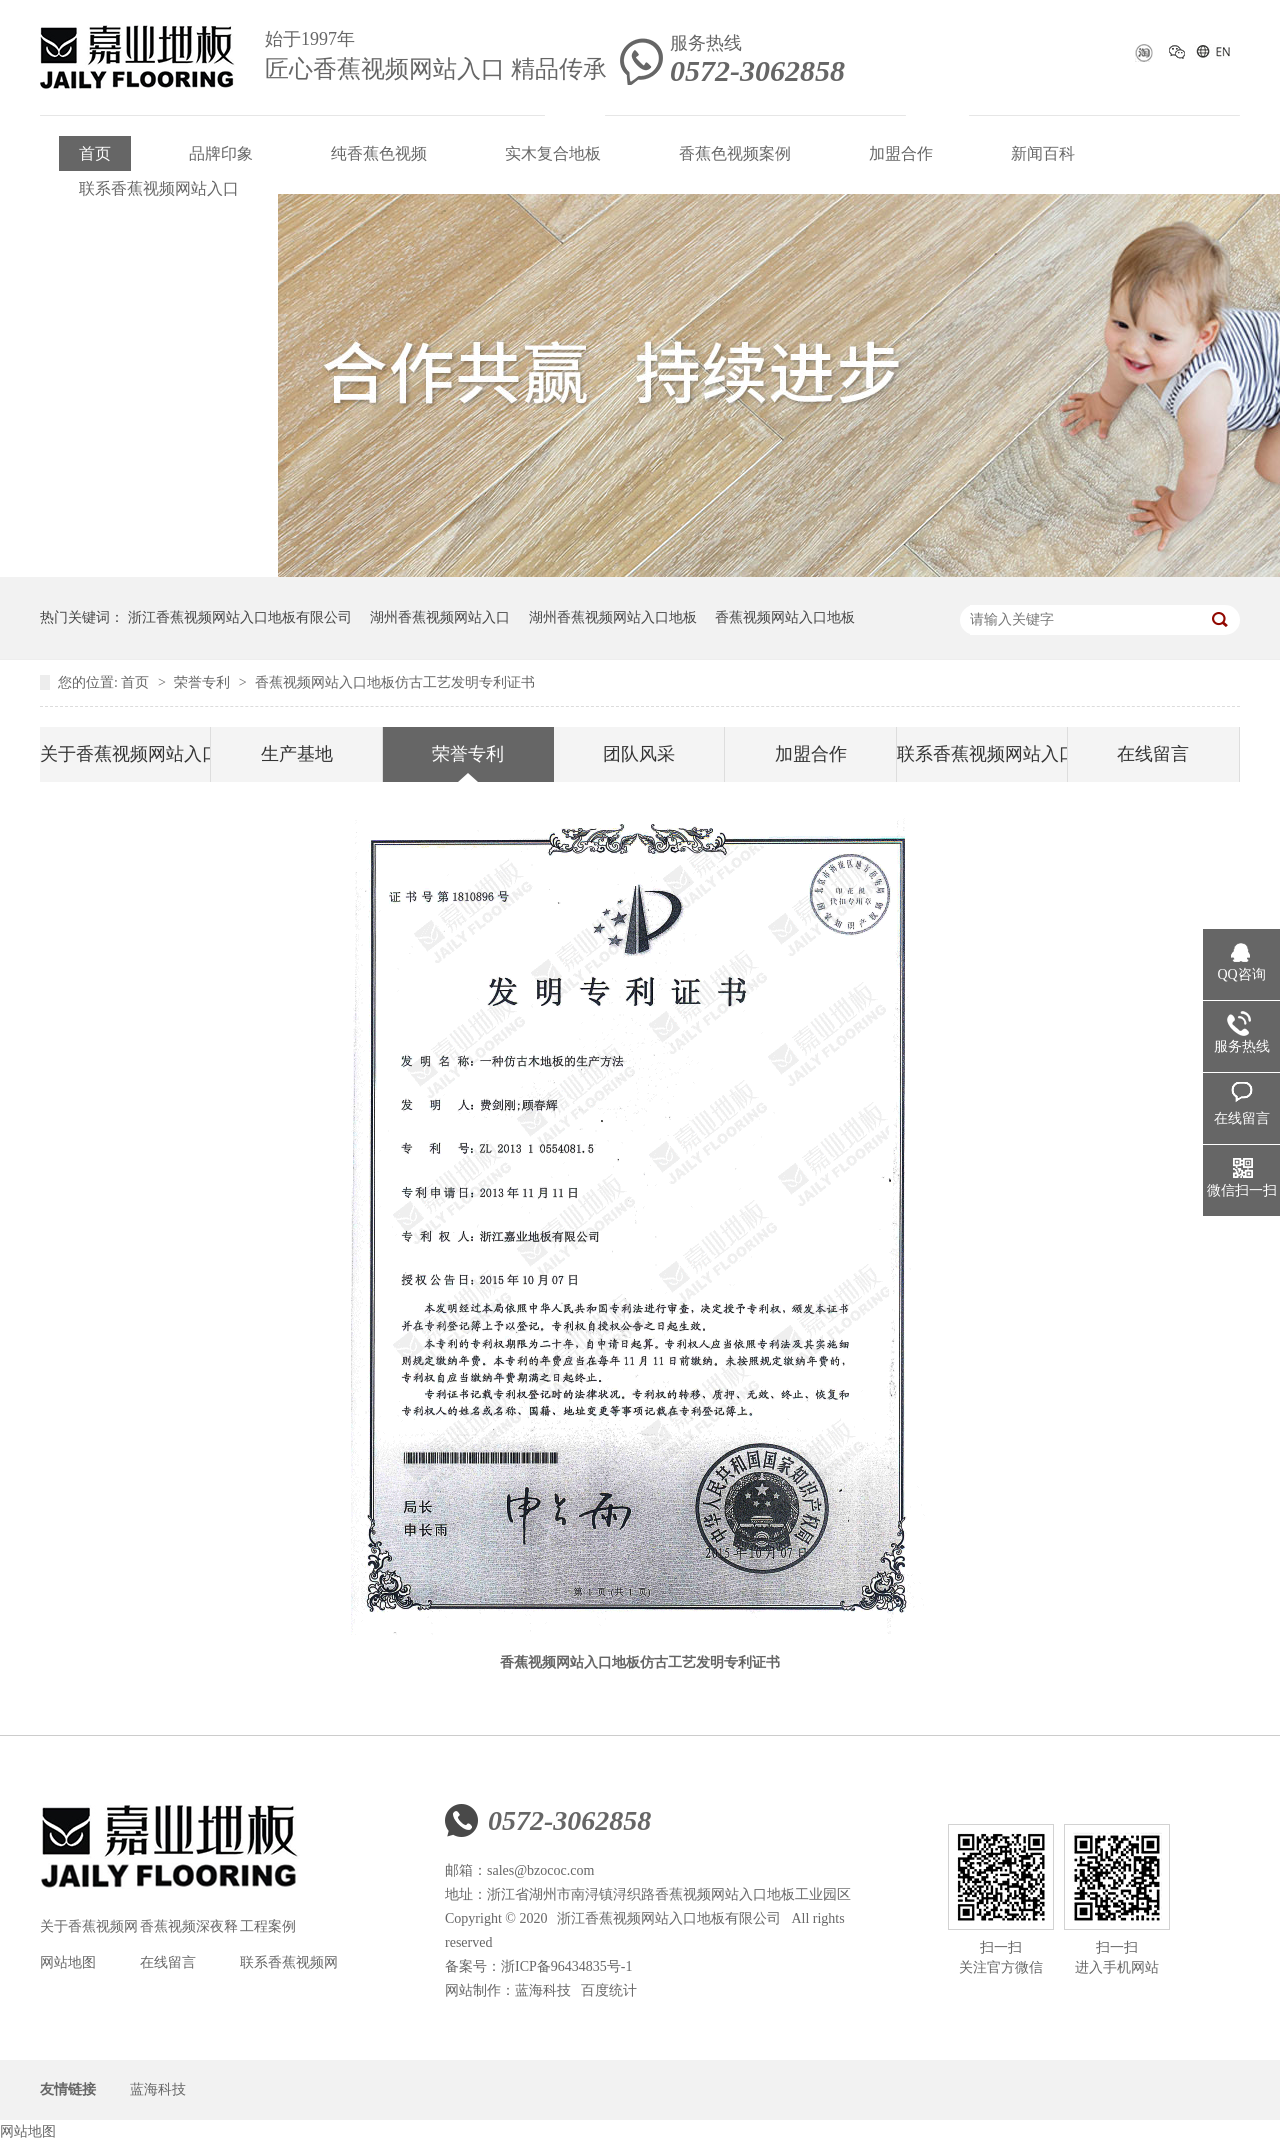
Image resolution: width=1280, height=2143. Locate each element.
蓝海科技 (543, 1990)
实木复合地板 (553, 153)
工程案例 (268, 1926)
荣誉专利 (204, 682)
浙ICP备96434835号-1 (566, 1966)
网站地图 (68, 1962)
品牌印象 (221, 153)
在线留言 (1153, 754)
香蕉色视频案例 (735, 153)
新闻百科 (1043, 153)
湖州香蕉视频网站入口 (440, 617)
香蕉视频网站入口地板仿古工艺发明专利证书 (395, 682)
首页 (95, 153)
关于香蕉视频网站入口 (125, 754)
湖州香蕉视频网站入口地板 (613, 617)
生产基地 (297, 754)
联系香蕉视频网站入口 (159, 188)
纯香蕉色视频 (379, 153)
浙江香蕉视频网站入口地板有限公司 (240, 617)
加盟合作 (901, 153)
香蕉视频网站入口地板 (785, 617)
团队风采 (639, 754)
